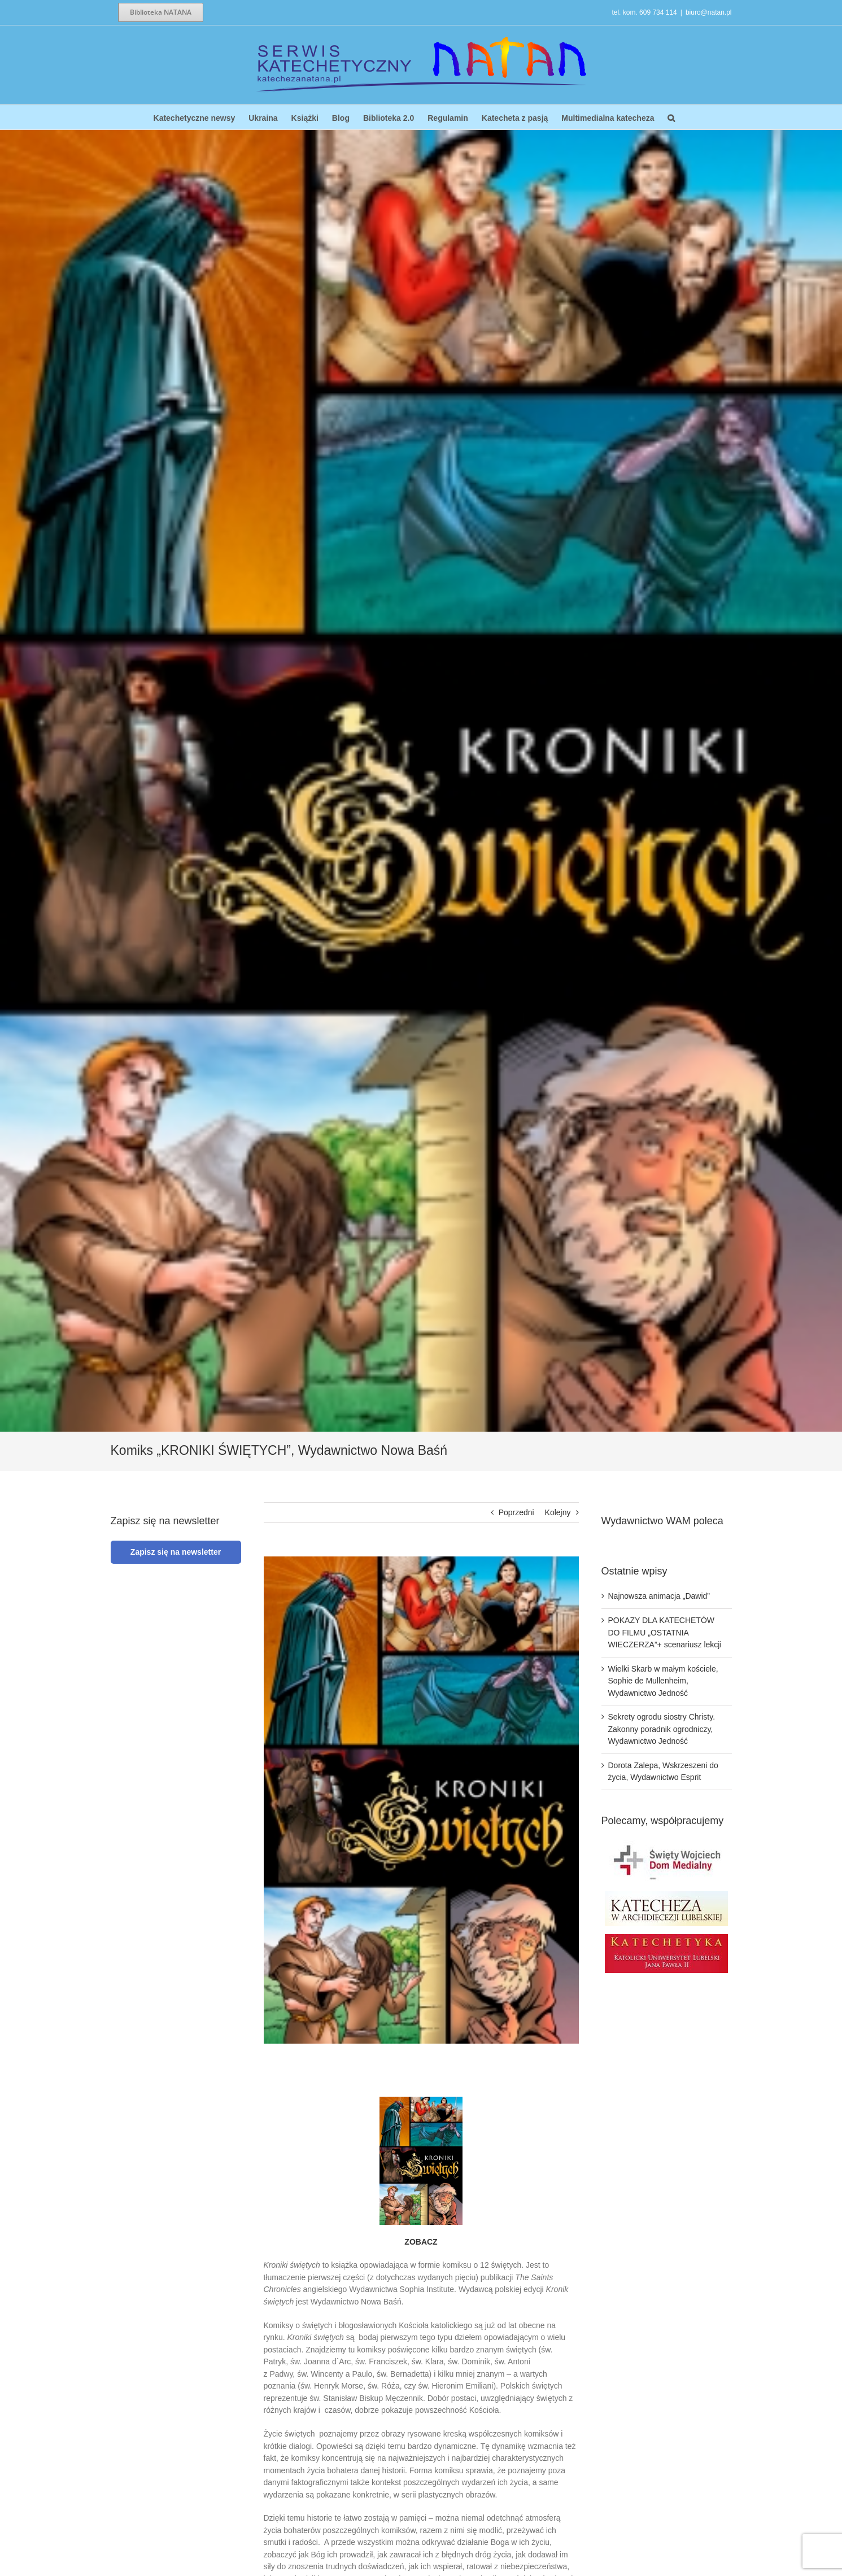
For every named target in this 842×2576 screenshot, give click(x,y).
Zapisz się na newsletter (175, 1551)
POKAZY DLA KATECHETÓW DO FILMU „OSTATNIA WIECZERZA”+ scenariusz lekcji (665, 1632)
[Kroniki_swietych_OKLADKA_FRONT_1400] (421, 1800)
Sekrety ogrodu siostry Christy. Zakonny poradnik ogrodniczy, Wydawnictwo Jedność (662, 1729)
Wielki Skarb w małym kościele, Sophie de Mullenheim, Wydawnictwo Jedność (663, 1681)
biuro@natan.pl (709, 12)
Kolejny (558, 1512)
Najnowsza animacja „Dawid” (659, 1595)
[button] (671, 117)
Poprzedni (516, 1512)
